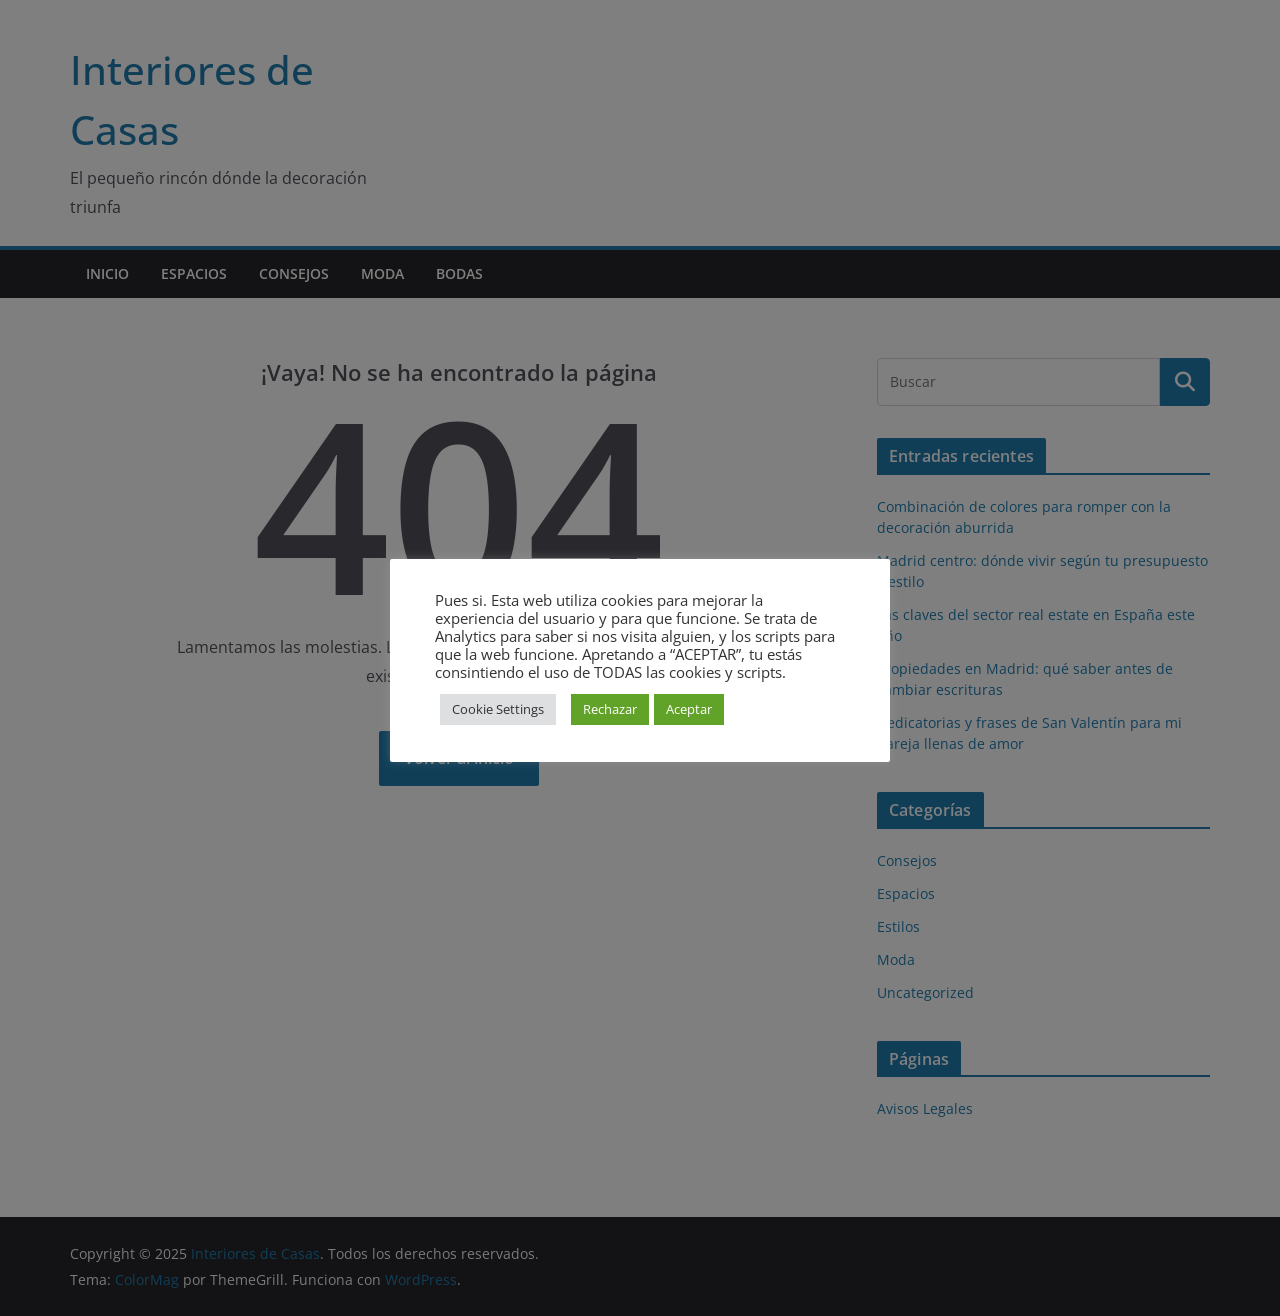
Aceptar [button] (689, 709)
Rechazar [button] (610, 709)
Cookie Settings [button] (498, 709)
